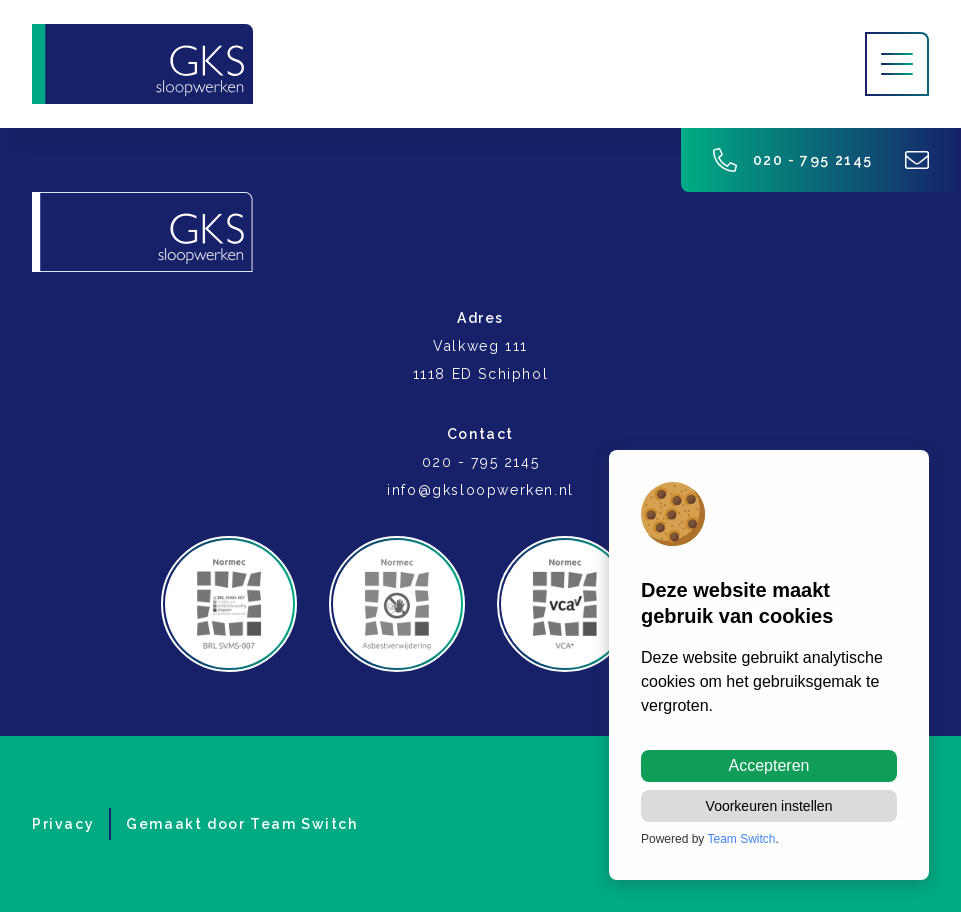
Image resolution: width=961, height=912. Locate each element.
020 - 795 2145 (793, 160)
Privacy (63, 824)
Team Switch (304, 824)
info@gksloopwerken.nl (480, 490)
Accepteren (769, 765)
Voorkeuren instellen (769, 806)
